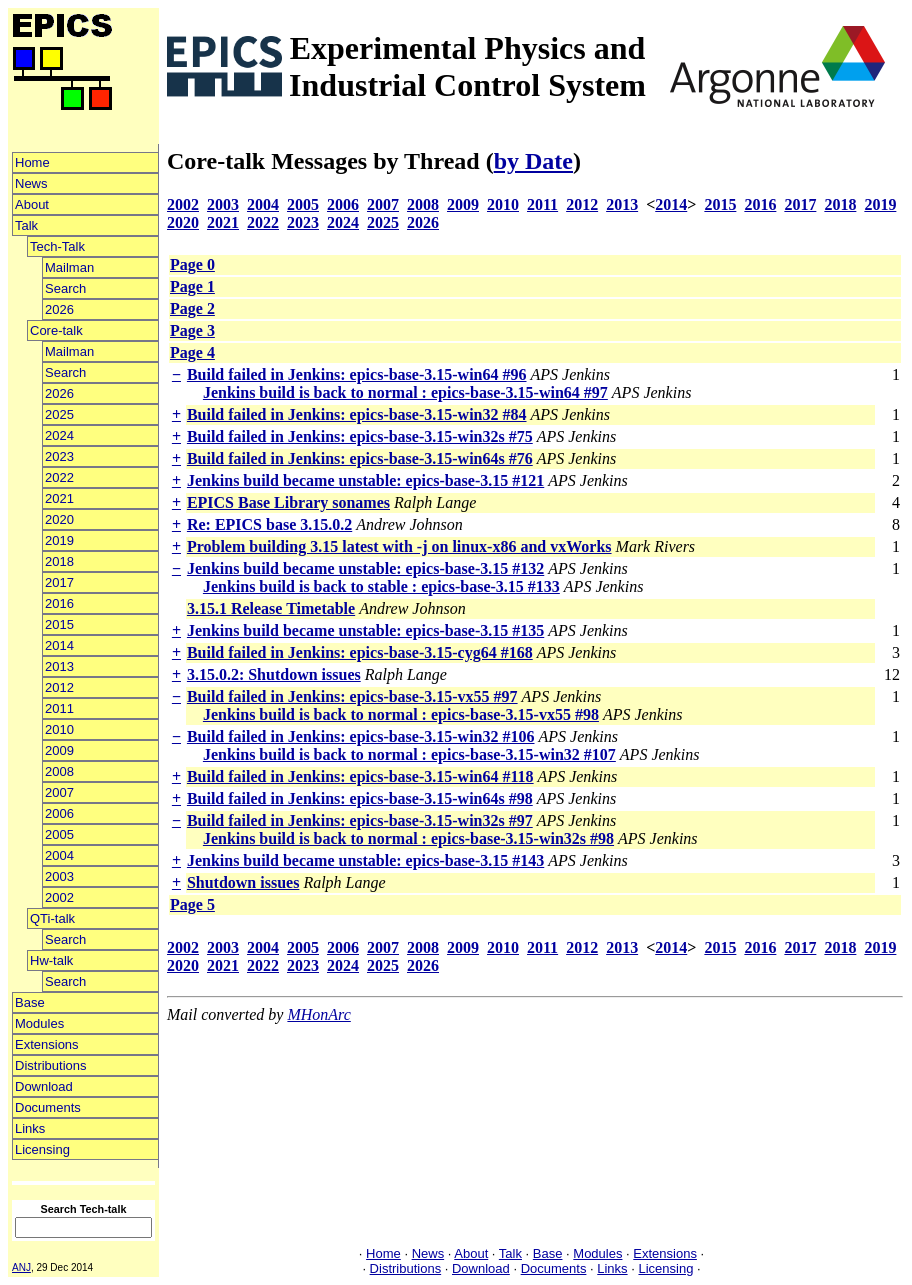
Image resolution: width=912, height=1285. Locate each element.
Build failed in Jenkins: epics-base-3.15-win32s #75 (360, 436)
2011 (59, 708)
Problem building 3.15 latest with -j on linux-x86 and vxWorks (399, 546)
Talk (26, 225)
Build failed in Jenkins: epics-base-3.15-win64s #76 (360, 458)
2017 (59, 582)
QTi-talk (52, 918)
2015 (59, 624)
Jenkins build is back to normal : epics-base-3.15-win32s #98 (408, 838)
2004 (59, 855)
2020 (59, 519)
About (32, 204)
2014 (59, 645)
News (31, 183)
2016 (59, 603)
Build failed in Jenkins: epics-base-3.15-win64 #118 (360, 776)
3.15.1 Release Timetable (271, 608)
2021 (59, 498)
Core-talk (56, 330)
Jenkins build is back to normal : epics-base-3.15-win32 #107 (409, 754)
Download (44, 1086)
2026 (59, 309)
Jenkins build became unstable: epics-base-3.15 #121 (365, 480)
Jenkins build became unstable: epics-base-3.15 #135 (365, 630)
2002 (59, 897)
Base (30, 1002)
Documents (48, 1107)
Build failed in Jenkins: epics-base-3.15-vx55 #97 (352, 696)
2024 (59, 435)
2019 (59, 540)
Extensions (47, 1044)
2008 (59, 771)
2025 (59, 414)
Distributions (51, 1065)
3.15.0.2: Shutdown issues (274, 674)
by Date (533, 161)
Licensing (42, 1149)
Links (30, 1128)
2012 (59, 687)
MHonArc (318, 1014)
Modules (39, 1023)
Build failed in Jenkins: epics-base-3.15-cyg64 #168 (360, 652)
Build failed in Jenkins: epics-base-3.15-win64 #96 (357, 374)
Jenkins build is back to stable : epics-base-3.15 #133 (381, 586)
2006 (59, 813)
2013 (59, 666)
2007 (59, 792)
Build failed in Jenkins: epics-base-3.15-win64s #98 (360, 798)
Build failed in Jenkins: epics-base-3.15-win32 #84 (357, 414)
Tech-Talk (57, 246)
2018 (59, 561)
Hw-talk (51, 960)
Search (65, 288)
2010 (59, 729)
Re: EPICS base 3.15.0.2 (269, 524)
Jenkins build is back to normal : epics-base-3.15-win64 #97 (405, 392)
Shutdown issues (243, 882)
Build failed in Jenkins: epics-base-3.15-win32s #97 (360, 820)
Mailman (69, 267)
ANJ (21, 1267)
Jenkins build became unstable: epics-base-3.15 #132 (365, 568)
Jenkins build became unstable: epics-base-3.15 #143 (365, 860)
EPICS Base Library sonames (288, 502)
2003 (59, 876)
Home (32, 162)
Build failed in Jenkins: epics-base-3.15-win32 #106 (361, 736)
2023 (59, 456)
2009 (59, 750)
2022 (59, 477)
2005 (59, 834)
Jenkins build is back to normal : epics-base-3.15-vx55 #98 (401, 714)
